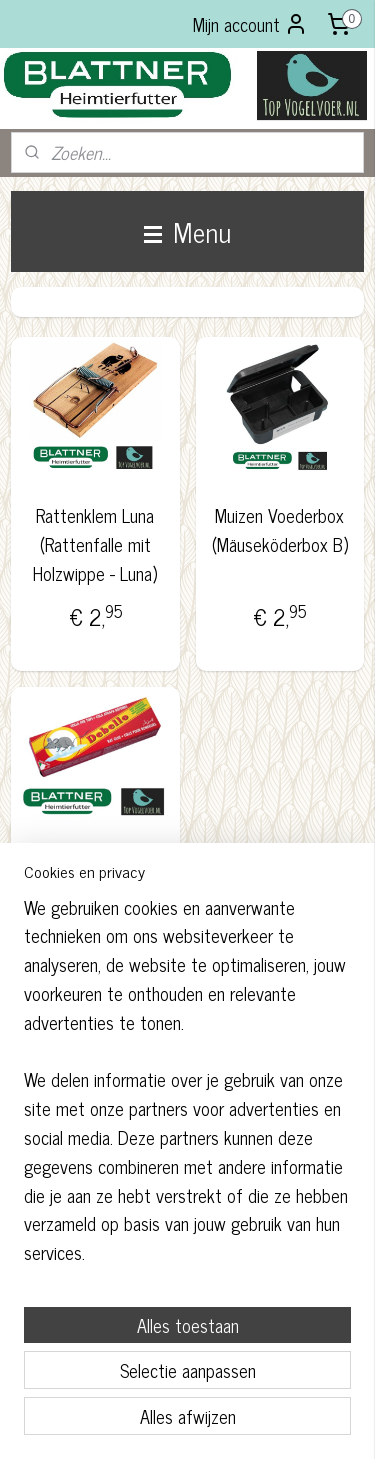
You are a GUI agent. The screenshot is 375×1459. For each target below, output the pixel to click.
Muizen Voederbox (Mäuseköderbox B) (280, 530)
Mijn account (250, 24)
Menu (187, 231)
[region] (187, 1088)
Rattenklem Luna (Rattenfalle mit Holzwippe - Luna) (95, 544)
